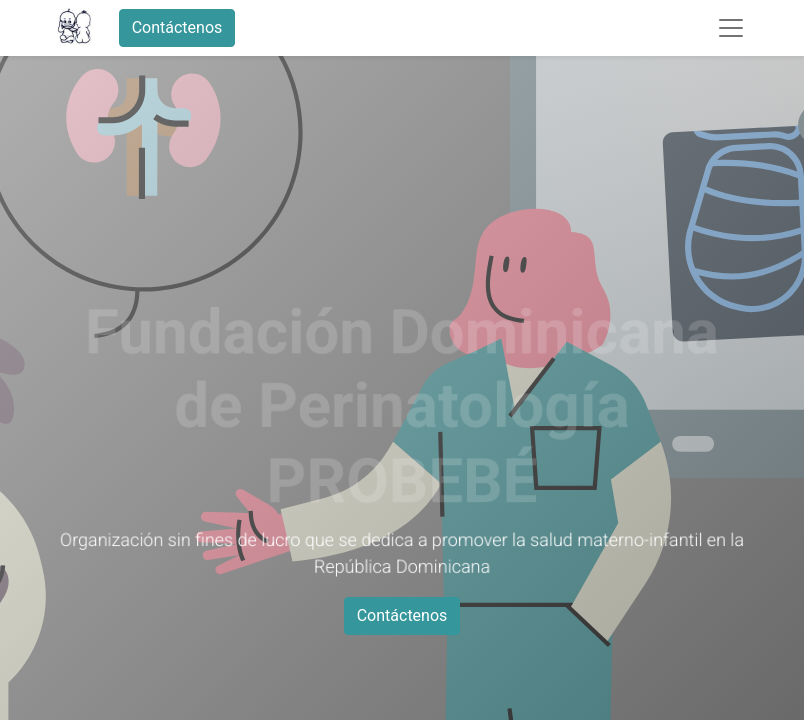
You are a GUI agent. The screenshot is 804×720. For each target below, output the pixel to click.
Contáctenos (177, 27)
